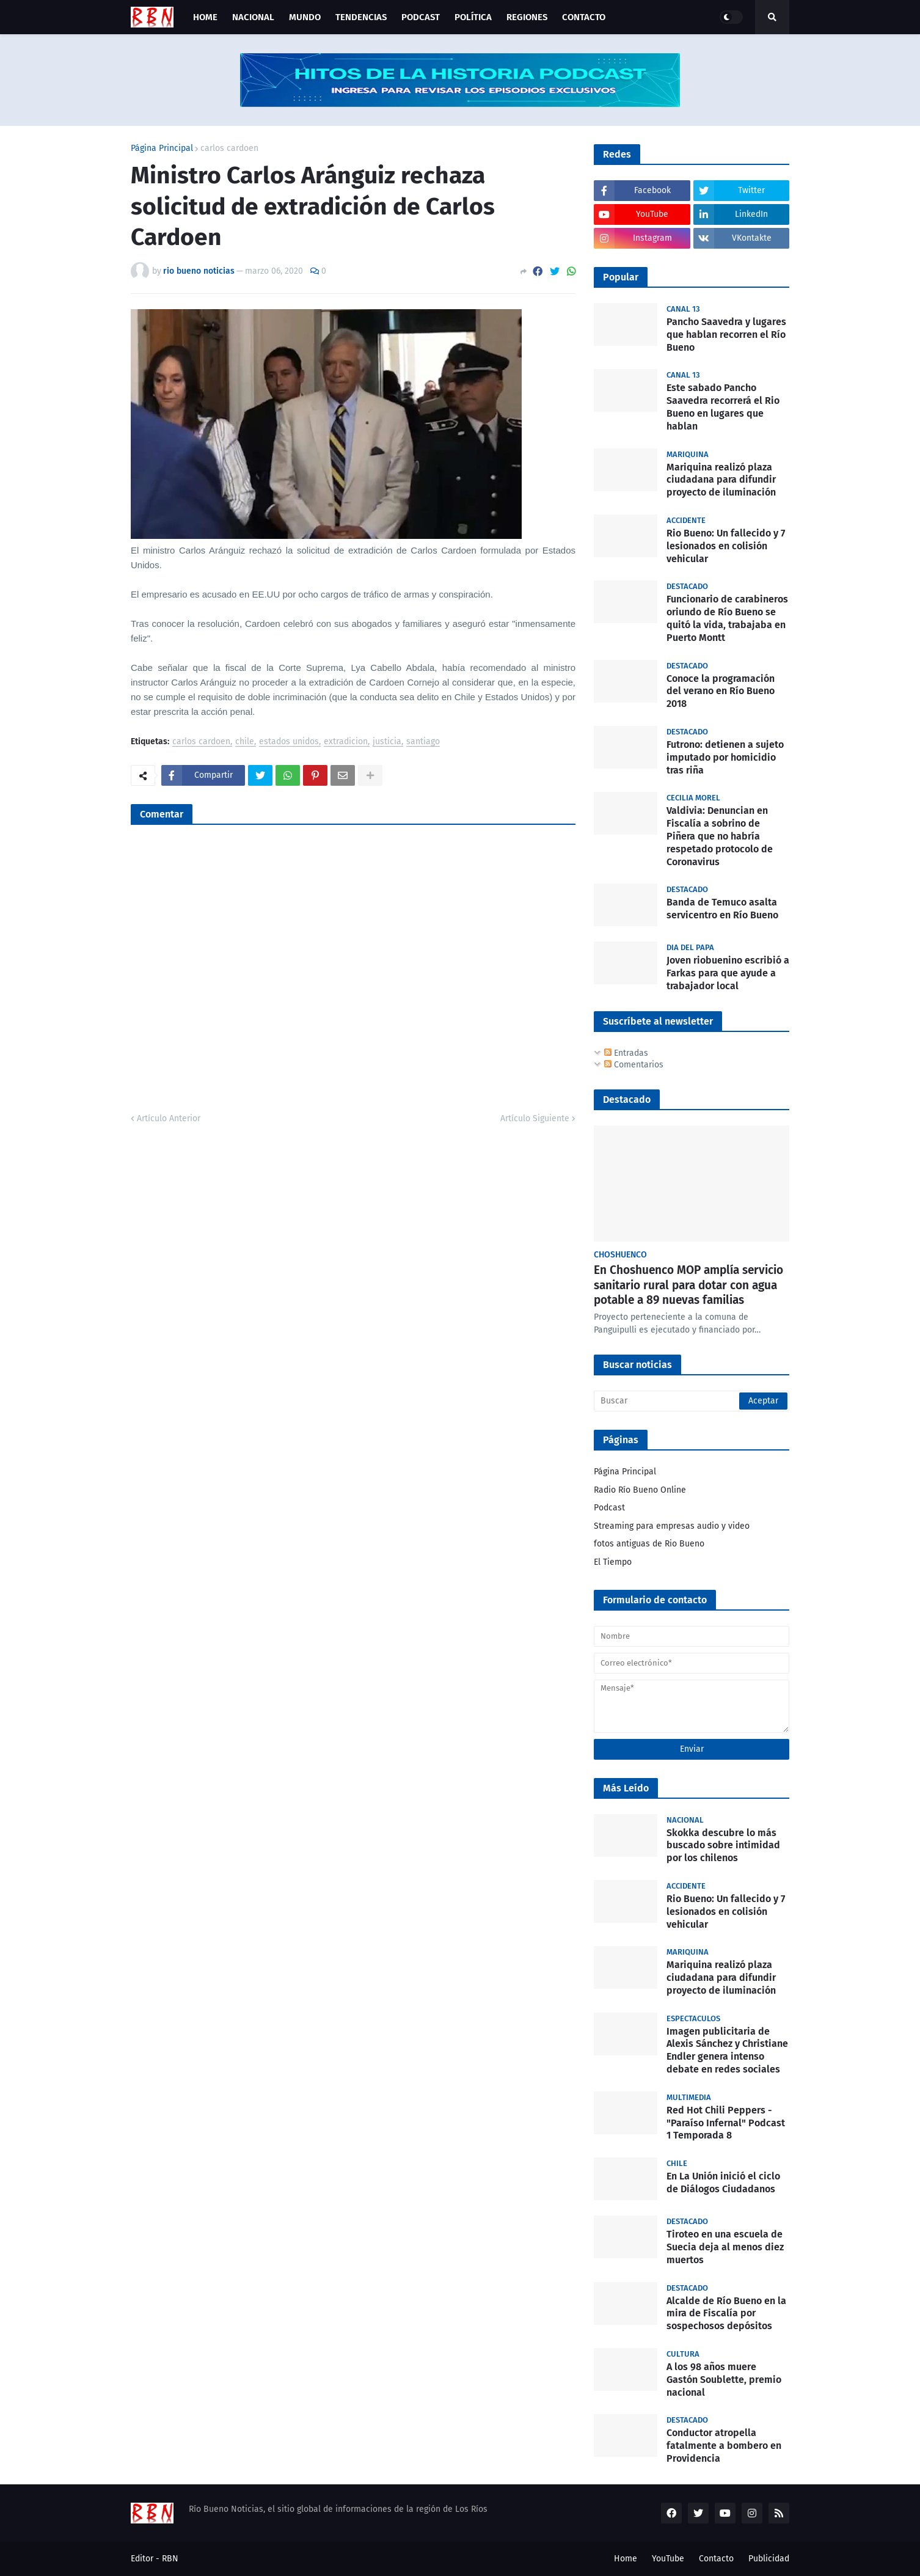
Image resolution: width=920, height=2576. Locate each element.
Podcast (609, 1507)
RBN (170, 2558)
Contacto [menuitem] (583, 17)
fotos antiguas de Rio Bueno (649, 1544)
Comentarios (633, 1064)
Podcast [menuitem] (420, 17)
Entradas (626, 1053)
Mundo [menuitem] (305, 17)
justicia (387, 742)
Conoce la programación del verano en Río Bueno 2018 (720, 691)
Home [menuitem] (205, 17)
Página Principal (162, 148)
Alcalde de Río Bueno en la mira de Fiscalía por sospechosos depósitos (726, 2313)
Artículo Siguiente (534, 1118)
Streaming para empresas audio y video (672, 1526)
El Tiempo (613, 1562)
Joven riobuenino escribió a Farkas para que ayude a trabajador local (727, 973)
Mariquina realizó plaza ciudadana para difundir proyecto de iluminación (721, 480)
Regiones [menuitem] (526, 17)
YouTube (668, 2558)
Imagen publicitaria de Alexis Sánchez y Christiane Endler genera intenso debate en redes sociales (727, 2050)
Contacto (716, 2558)
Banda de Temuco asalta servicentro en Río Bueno (722, 908)
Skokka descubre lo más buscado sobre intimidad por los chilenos (723, 1845)
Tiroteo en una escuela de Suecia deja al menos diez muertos (725, 2247)
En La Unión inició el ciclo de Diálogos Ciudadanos (723, 2182)
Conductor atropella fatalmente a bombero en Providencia (723, 2445)
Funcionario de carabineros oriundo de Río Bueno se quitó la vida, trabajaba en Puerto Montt (727, 618)
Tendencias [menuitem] (361, 17)
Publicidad (768, 2558)
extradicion (346, 742)
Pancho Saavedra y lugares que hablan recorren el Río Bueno (726, 334)
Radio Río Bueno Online (640, 1490)
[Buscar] (691, 1401)
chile (244, 742)
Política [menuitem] (473, 17)
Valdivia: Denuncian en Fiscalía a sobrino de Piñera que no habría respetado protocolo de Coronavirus (719, 836)
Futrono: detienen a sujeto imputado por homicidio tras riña (725, 757)
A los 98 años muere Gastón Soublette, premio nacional (723, 2379)
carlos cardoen (229, 148)
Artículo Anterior (168, 1118)
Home (625, 2558)
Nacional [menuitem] (253, 17)
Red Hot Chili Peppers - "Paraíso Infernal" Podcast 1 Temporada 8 (725, 2123)
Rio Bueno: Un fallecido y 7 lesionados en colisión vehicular (725, 546)
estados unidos (289, 742)
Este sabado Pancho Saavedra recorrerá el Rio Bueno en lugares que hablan (722, 406)
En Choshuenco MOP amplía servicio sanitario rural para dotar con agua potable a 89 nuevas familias (688, 1285)
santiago (423, 742)
